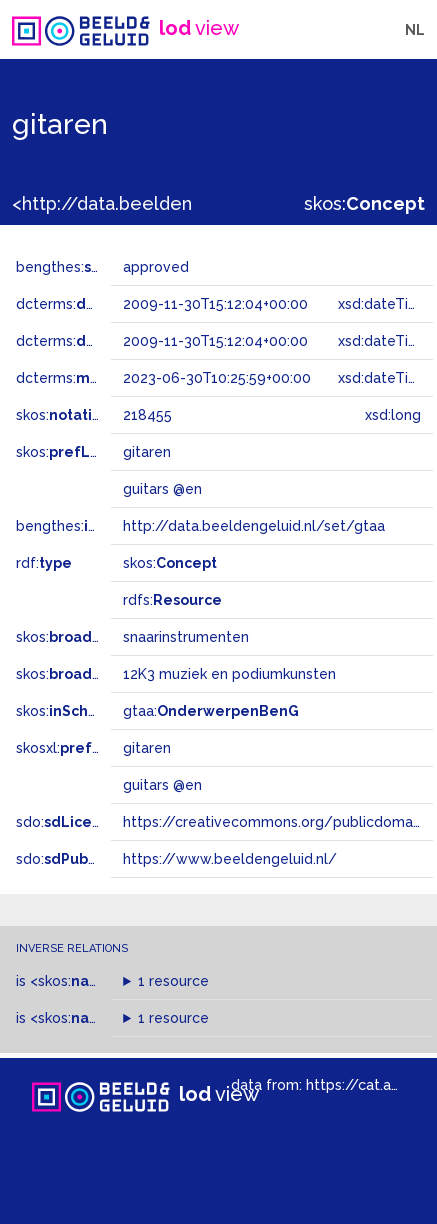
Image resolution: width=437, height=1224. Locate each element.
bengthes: (72, 267)
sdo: (67, 822)
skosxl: (75, 748)
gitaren (147, 748)
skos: (364, 203)
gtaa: (211, 711)
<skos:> (102, 981)
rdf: (44, 563)
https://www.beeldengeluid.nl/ (230, 859)
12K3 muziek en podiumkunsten (229, 674)
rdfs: (172, 600)
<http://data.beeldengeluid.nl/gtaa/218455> (203, 203)
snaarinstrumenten (186, 637)
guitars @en (162, 785)
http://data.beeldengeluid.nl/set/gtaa (254, 526)
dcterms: (98, 304)
